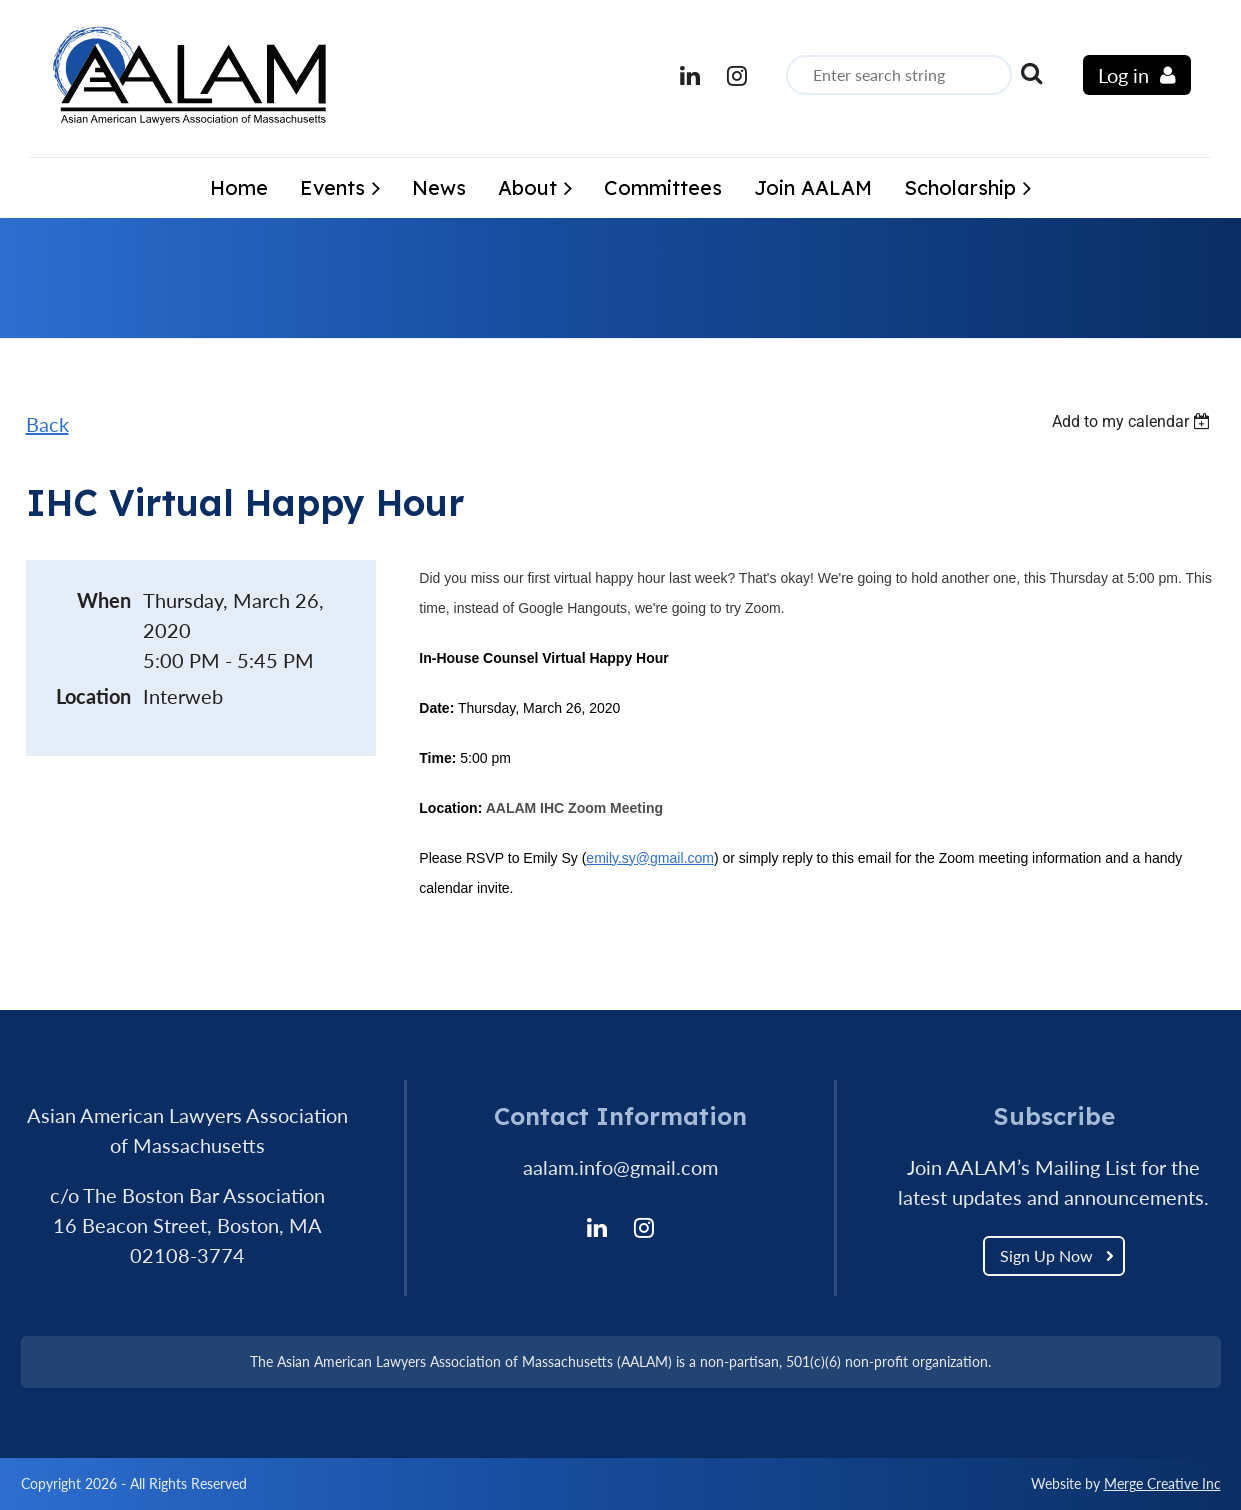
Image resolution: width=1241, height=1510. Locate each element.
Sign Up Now (1046, 1255)
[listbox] (1134, 421)
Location (93, 696)
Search (1031, 73)
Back (47, 424)
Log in (1123, 75)
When (104, 600)
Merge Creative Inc (1162, 1483)
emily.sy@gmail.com (650, 858)
